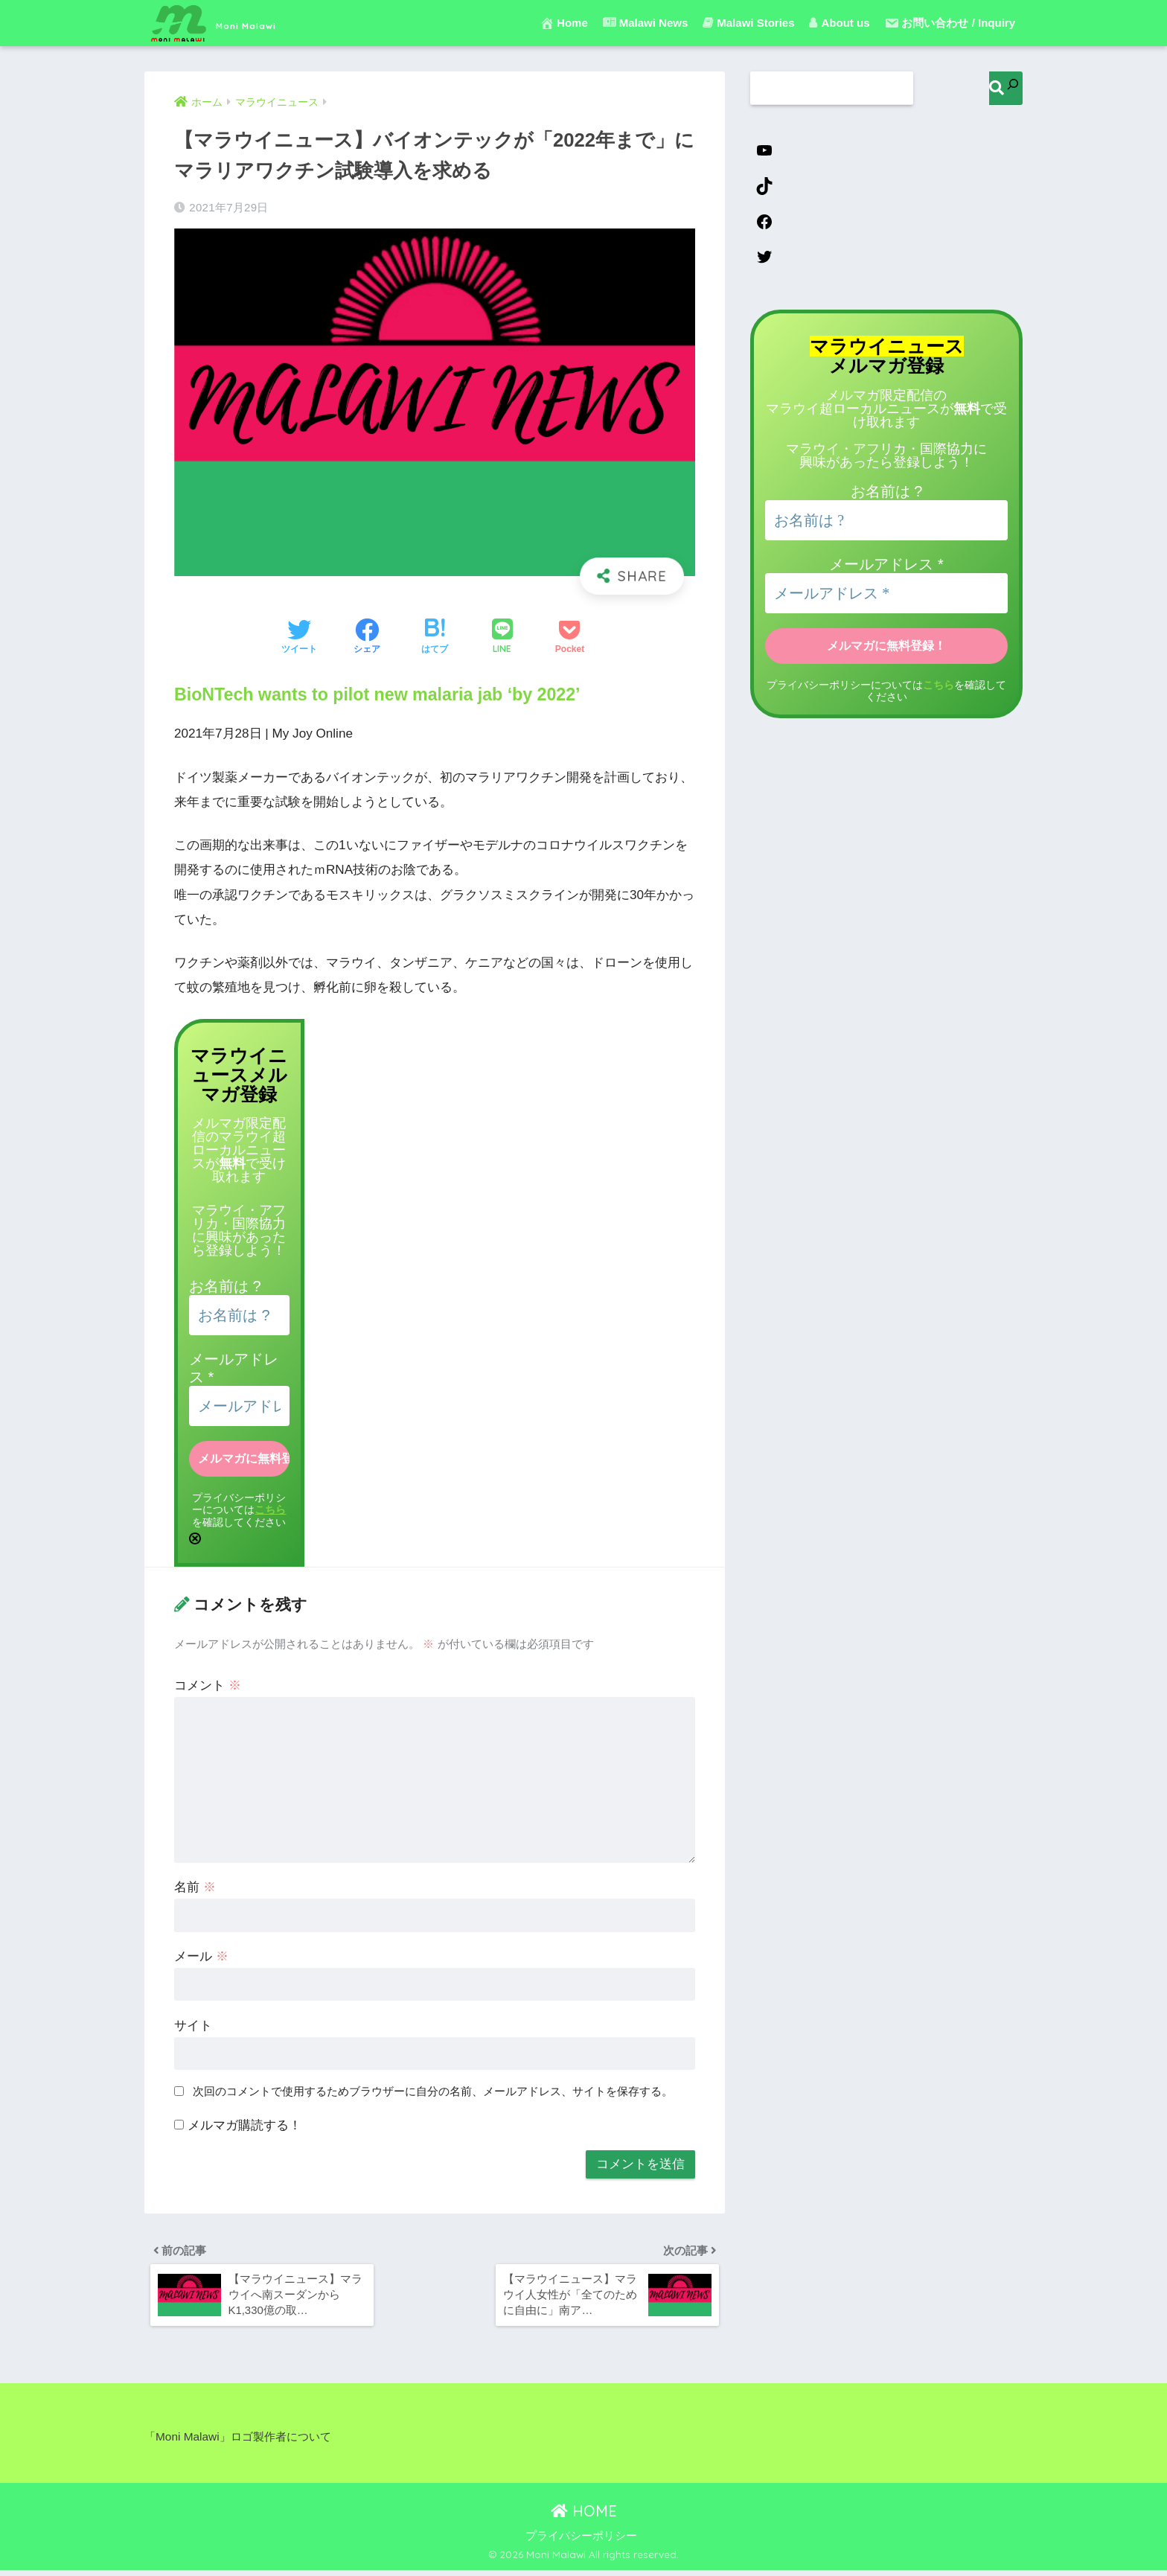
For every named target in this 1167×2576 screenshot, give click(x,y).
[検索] (1006, 88)
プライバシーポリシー (581, 2542)
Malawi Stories (748, 22)
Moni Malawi (237, 22)
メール (201, 1956)
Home (564, 23)
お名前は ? (225, 1286)
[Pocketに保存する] (569, 638)
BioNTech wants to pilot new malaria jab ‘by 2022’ (384, 694)
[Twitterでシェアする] (299, 638)
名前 (195, 1887)
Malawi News (645, 22)
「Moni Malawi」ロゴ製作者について (242, 2442)
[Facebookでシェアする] (367, 638)
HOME (584, 2517)
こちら (270, 1509)
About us (839, 22)
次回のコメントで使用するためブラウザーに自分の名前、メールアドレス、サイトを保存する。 (433, 2091)
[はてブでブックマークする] (434, 638)
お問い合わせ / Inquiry (949, 23)
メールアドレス (886, 567)
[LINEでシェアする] (502, 637)
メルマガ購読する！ (237, 2125)
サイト (193, 2026)
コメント (207, 1685)
